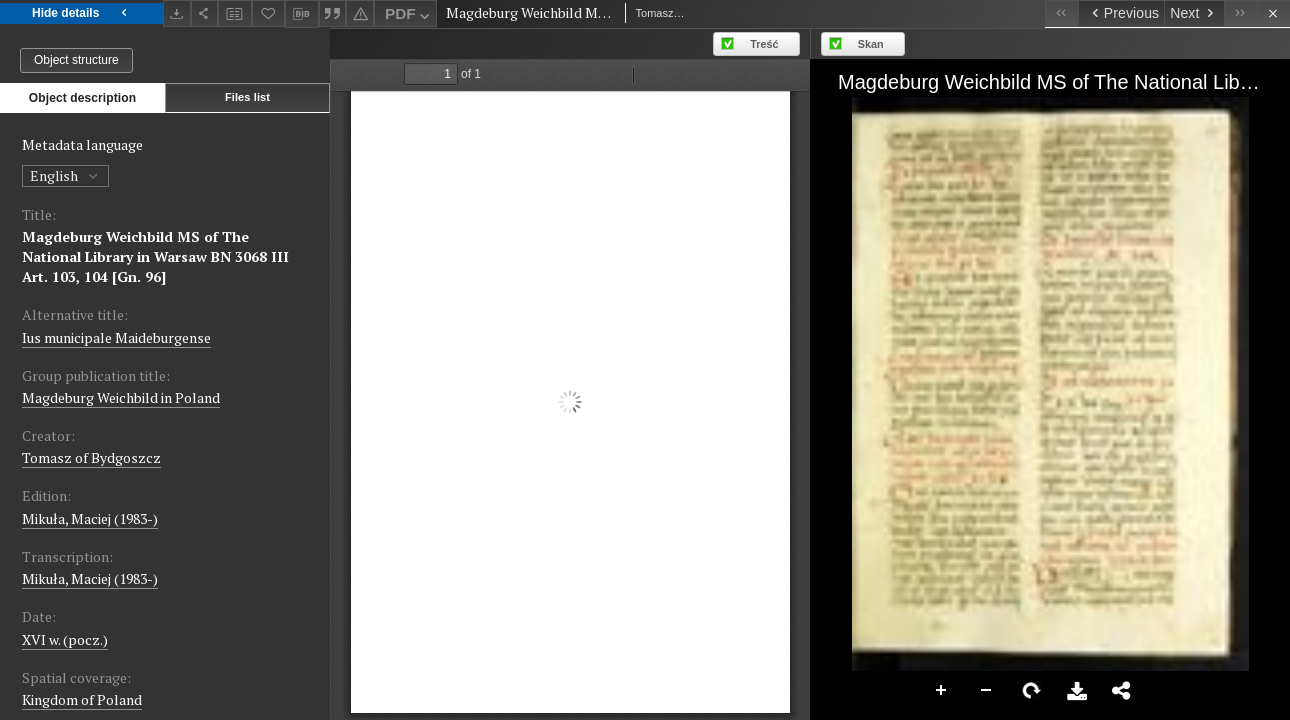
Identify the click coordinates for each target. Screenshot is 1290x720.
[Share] (205, 13)
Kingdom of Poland (82, 699)
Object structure (76, 60)
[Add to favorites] (269, 13)
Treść (764, 44)
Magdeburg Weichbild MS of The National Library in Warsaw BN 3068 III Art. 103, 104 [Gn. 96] (155, 256)
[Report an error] (360, 13)
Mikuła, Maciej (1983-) (90, 518)
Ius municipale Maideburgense (116, 337)
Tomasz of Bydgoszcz (91, 457)
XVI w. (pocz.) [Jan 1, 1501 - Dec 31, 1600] (65, 639)
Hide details (81, 13)
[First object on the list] (1061, 13)
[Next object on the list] (1194, 13)
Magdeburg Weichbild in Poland (121, 397)
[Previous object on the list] (1121, 13)
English (65, 175)
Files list (247, 97)
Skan (871, 44)
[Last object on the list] (1240, 13)
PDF (409, 16)
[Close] (1273, 13)
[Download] (177, 13)
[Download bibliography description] (302, 14)
